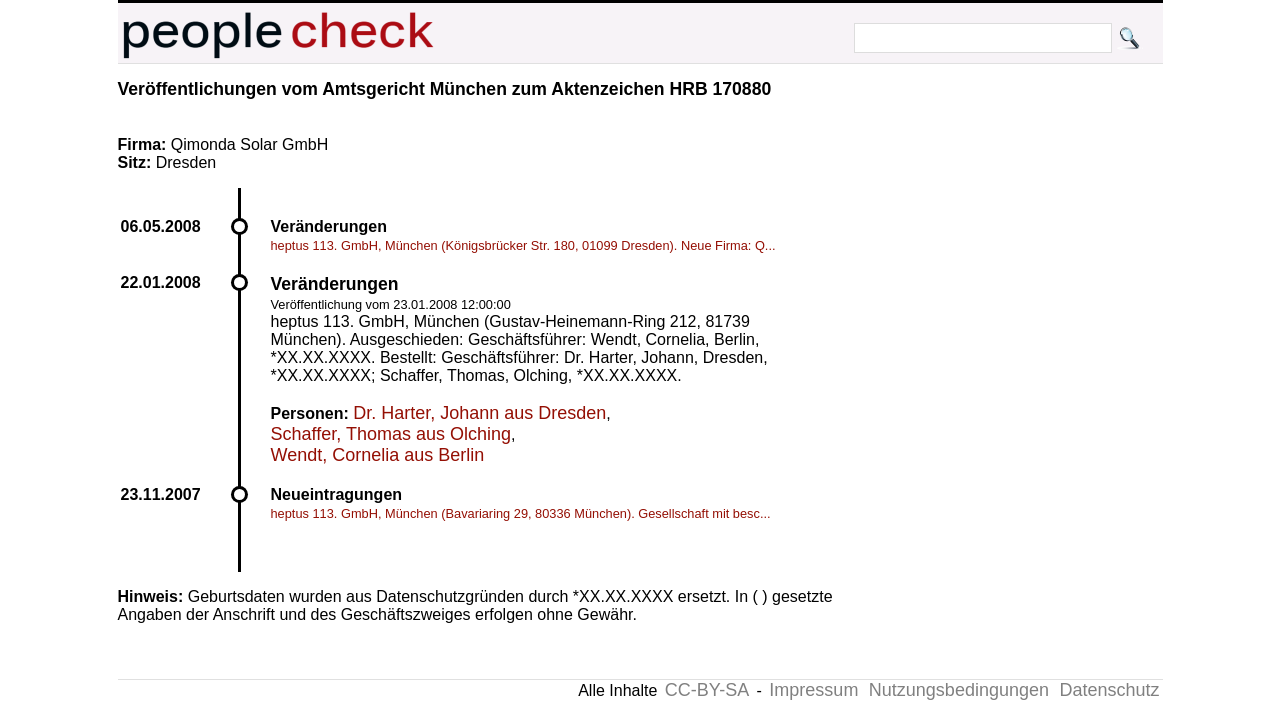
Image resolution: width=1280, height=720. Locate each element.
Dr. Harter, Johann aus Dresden (479, 413)
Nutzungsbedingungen (959, 690)
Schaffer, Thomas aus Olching (391, 434)
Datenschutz (1109, 690)
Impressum (813, 690)
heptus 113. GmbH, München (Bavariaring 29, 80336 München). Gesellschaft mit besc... (521, 513)
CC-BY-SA (707, 690)
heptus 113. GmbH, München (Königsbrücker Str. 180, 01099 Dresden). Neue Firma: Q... (523, 245)
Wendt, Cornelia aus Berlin (378, 455)
